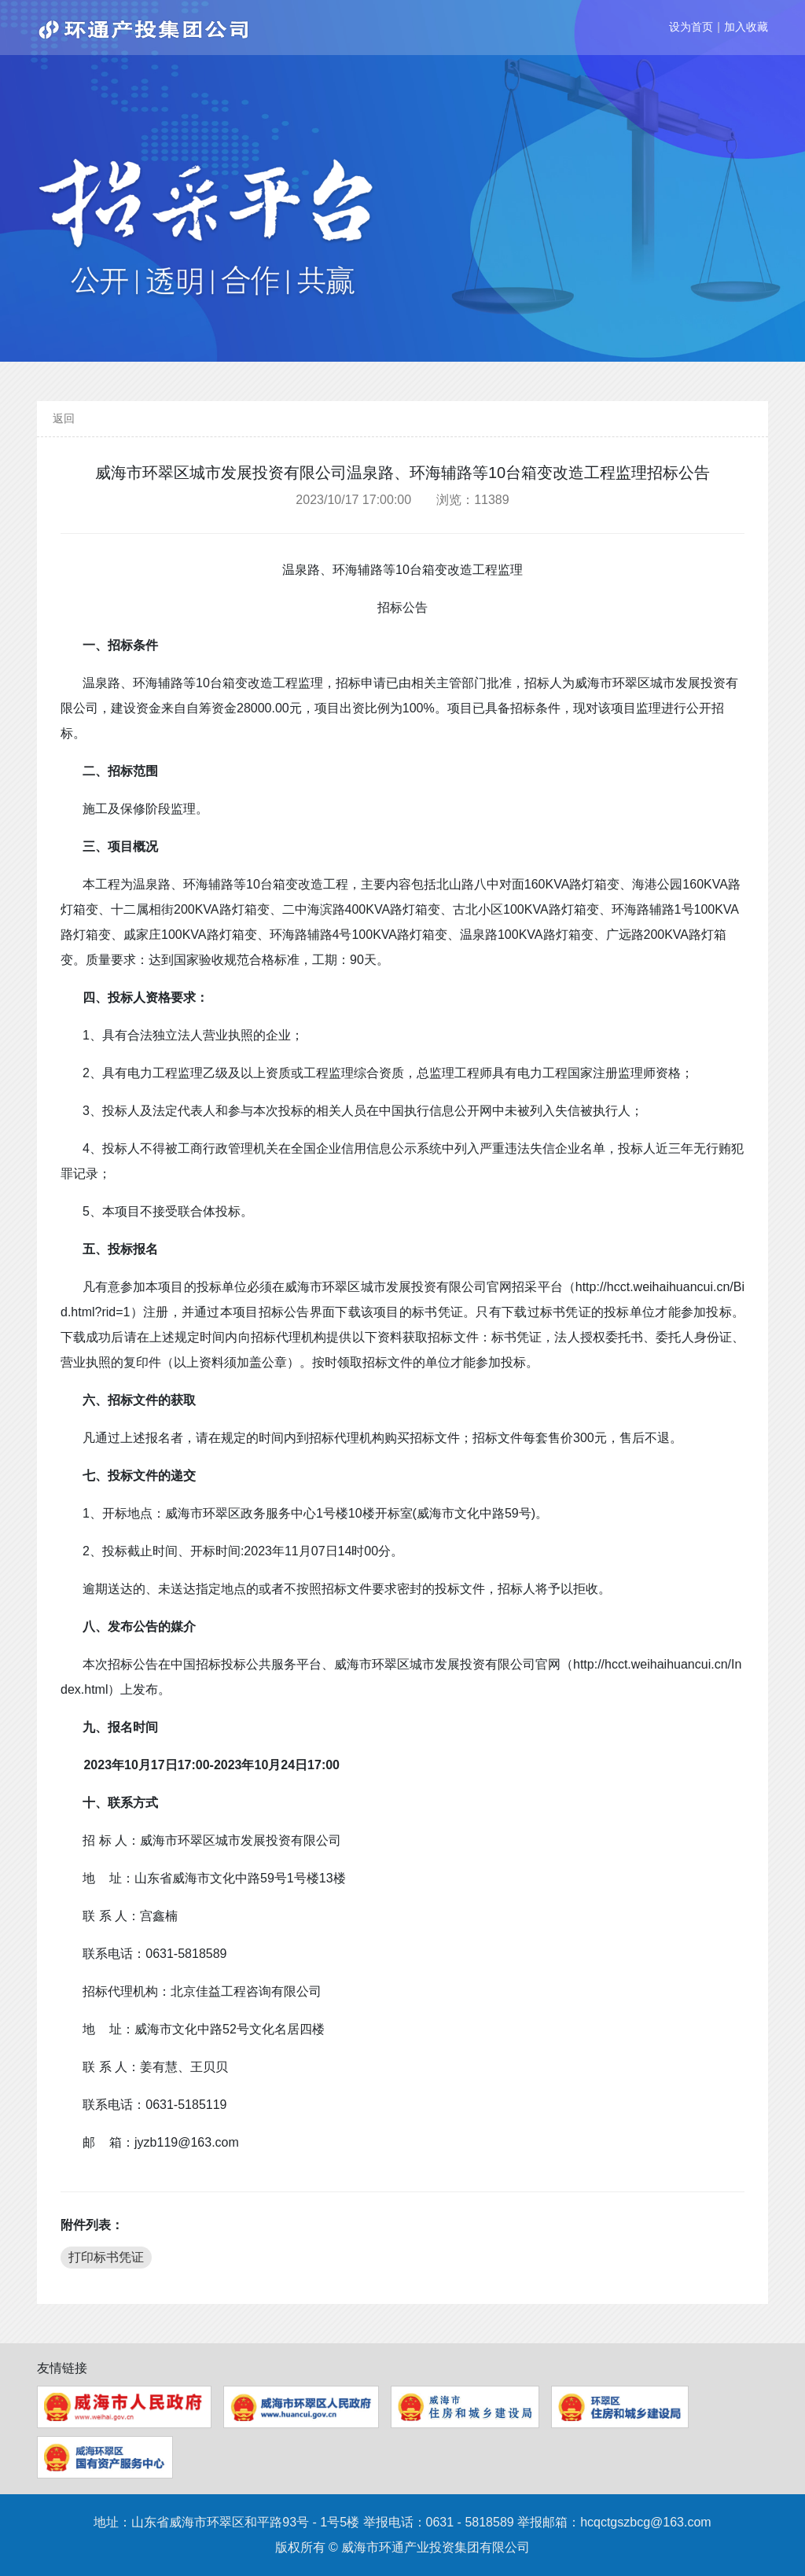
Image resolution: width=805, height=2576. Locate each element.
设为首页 (691, 26)
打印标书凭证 (106, 2257)
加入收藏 (746, 26)
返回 (64, 418)
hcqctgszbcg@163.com (645, 2522)
